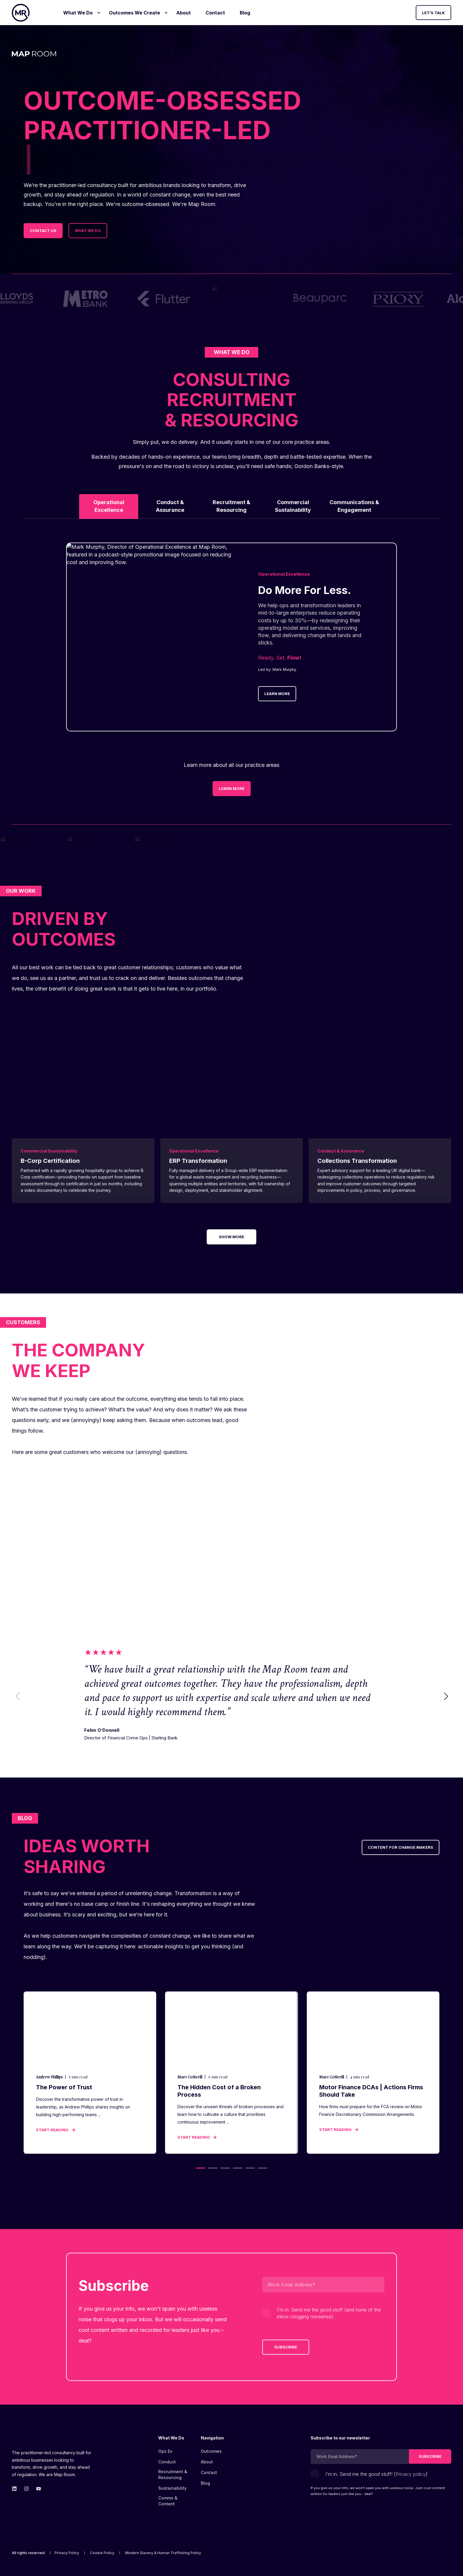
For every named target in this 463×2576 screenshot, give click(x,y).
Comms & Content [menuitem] (167, 2500)
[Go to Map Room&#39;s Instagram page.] (26, 2488)
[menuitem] (98, 12)
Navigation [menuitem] (212, 2438)
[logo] (42, 2439)
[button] (446, 1696)
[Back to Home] (21, 13)
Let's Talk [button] (433, 12)
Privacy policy (411, 2474)
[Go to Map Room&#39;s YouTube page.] (36, 2488)
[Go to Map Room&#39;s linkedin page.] (16, 2488)
